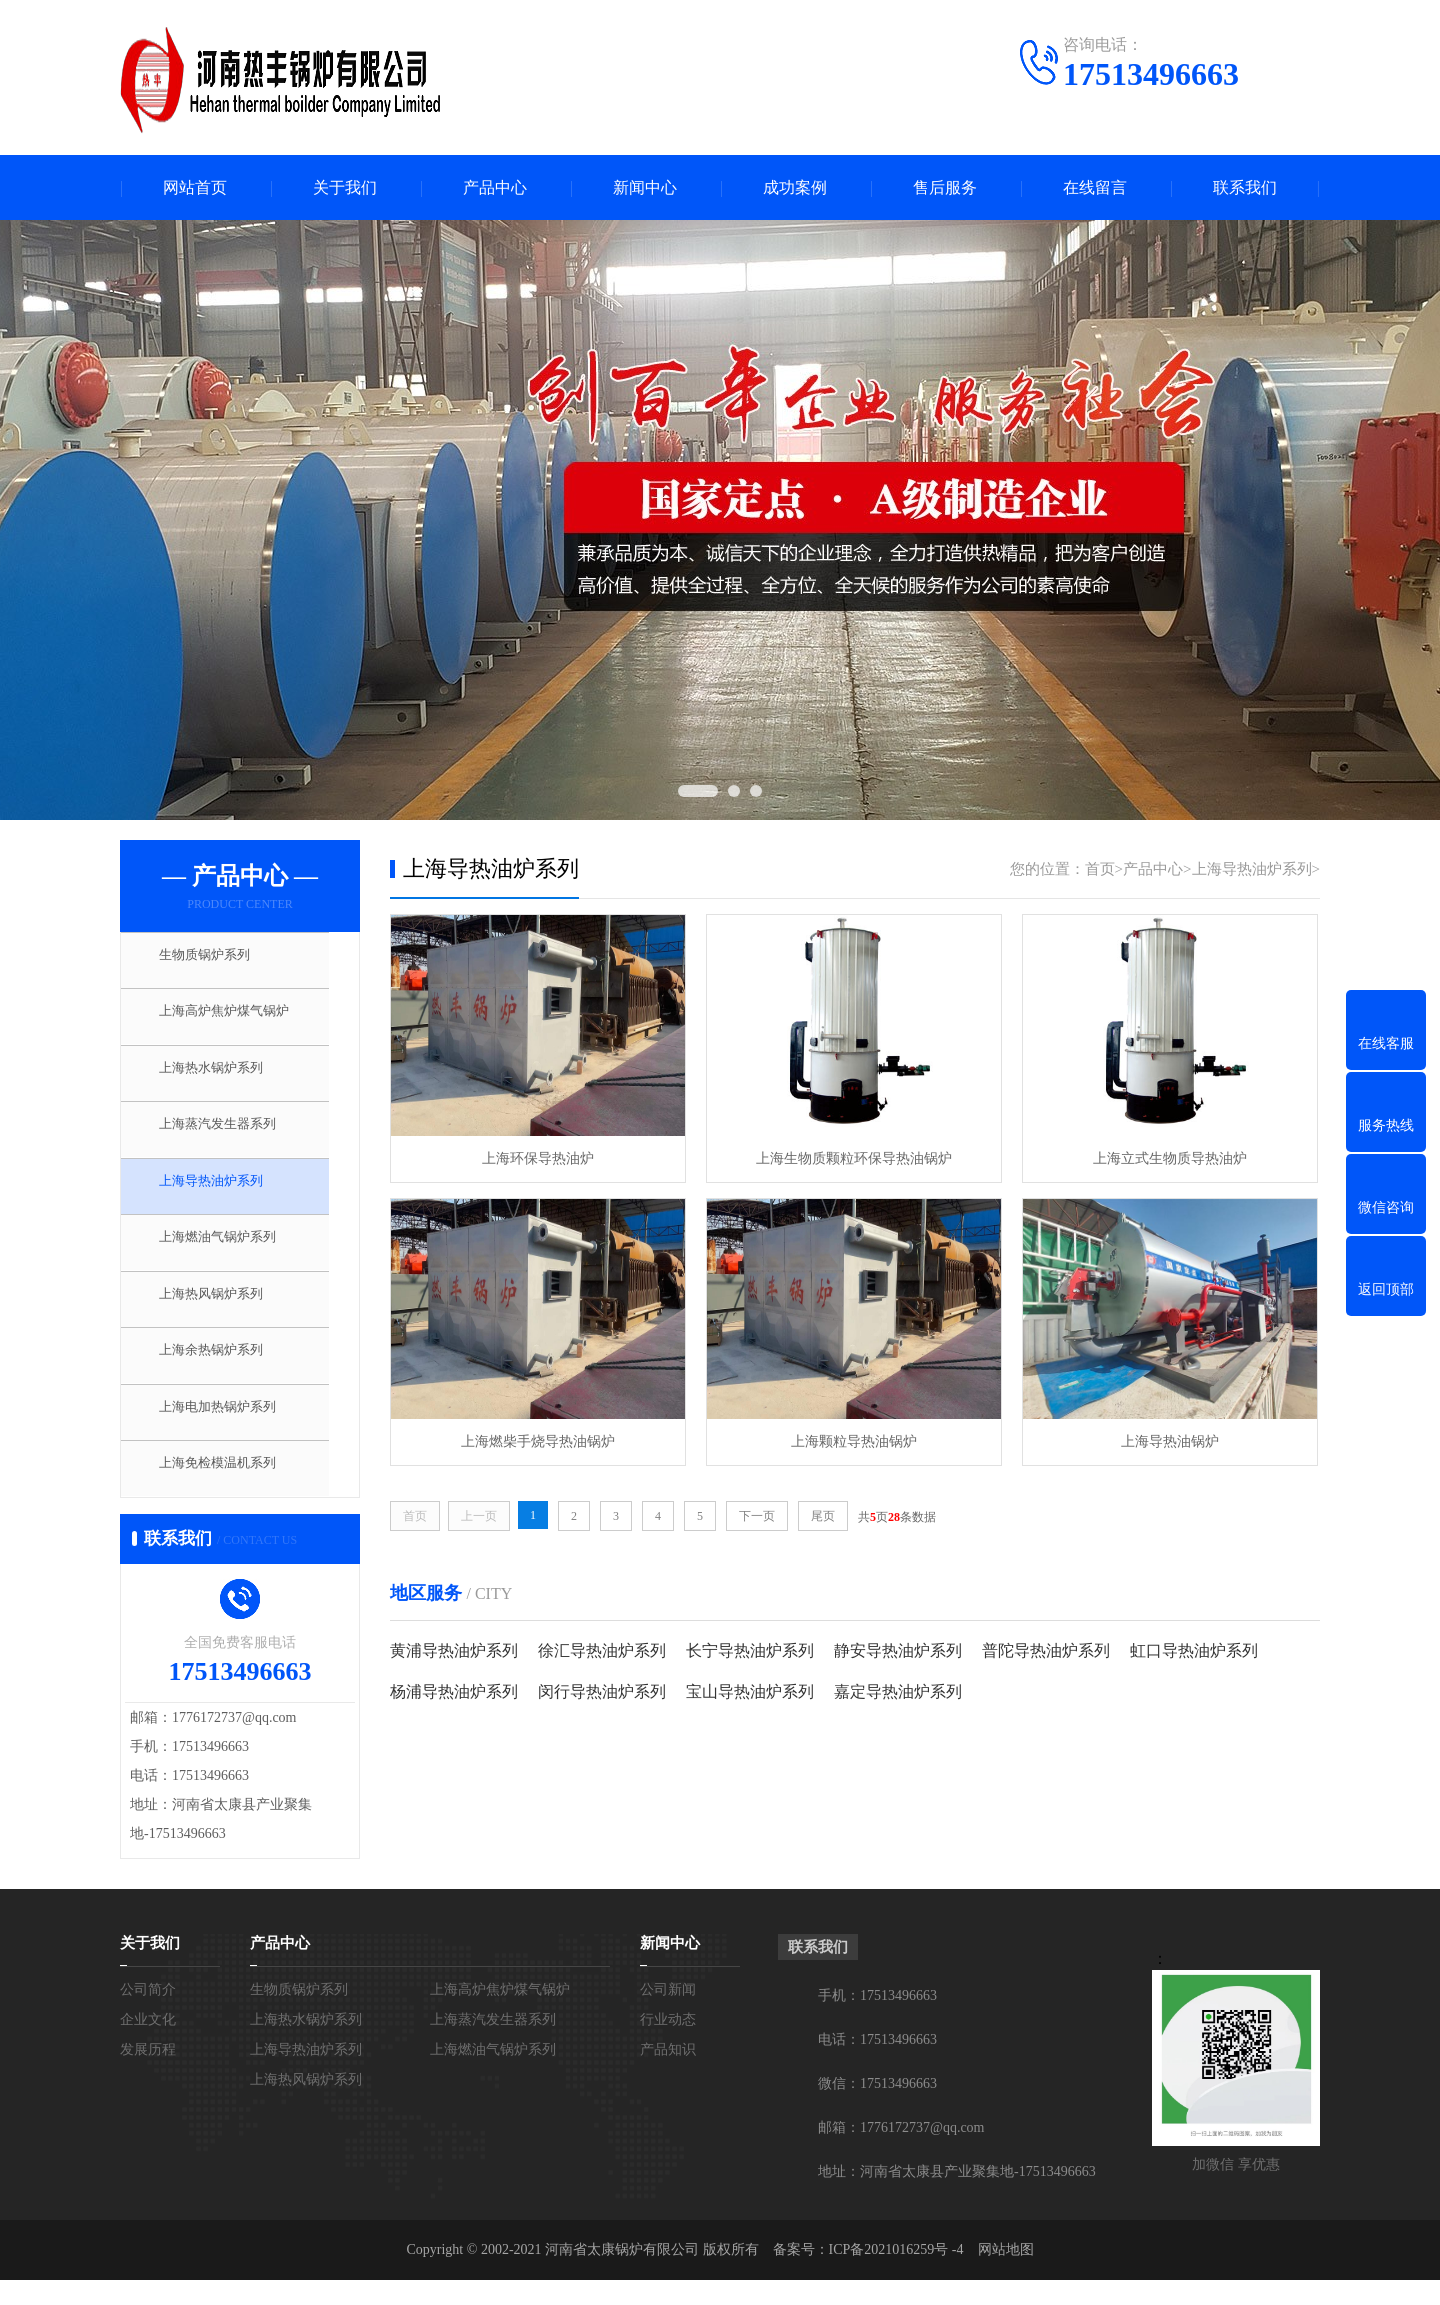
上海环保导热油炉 (538, 1158)
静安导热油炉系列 (898, 1650)
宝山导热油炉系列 (750, 1691)
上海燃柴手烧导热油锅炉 (538, 1441)
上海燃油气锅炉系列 (234, 1257)
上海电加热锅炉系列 (234, 1434)
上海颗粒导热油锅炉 (854, 1441)
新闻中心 (645, 187)
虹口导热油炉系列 (1194, 1650)
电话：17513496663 (877, 2064)
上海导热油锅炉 (1170, 1441)
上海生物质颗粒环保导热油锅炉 (854, 1158)
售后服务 (945, 187)
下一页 (757, 1516)
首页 (1100, 869)
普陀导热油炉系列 (1046, 1650)
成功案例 (795, 187)
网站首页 (195, 187)
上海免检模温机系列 (234, 1493)
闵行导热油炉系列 (602, 1691)
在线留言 (1095, 187)
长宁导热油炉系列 (750, 1650)
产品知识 (668, 2074)
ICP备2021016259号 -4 (896, 2274)
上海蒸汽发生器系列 (234, 1139)
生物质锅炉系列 (219, 962)
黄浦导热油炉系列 (454, 1650)
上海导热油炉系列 (227, 1198)
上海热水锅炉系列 (227, 1080)
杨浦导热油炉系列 (454, 1691)
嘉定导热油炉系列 (898, 1691)
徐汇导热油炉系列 (602, 1650)
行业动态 (668, 2044)
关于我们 (345, 187)
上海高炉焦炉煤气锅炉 (242, 1021)
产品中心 (495, 187)
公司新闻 (668, 2014)
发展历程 (148, 2074)
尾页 (823, 1516)
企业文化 (148, 2044)
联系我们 (1245, 187)
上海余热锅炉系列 (227, 1375)
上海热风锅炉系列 (227, 1316)
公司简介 (148, 2014)
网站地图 (1006, 2274)
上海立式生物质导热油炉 (1170, 1158)
